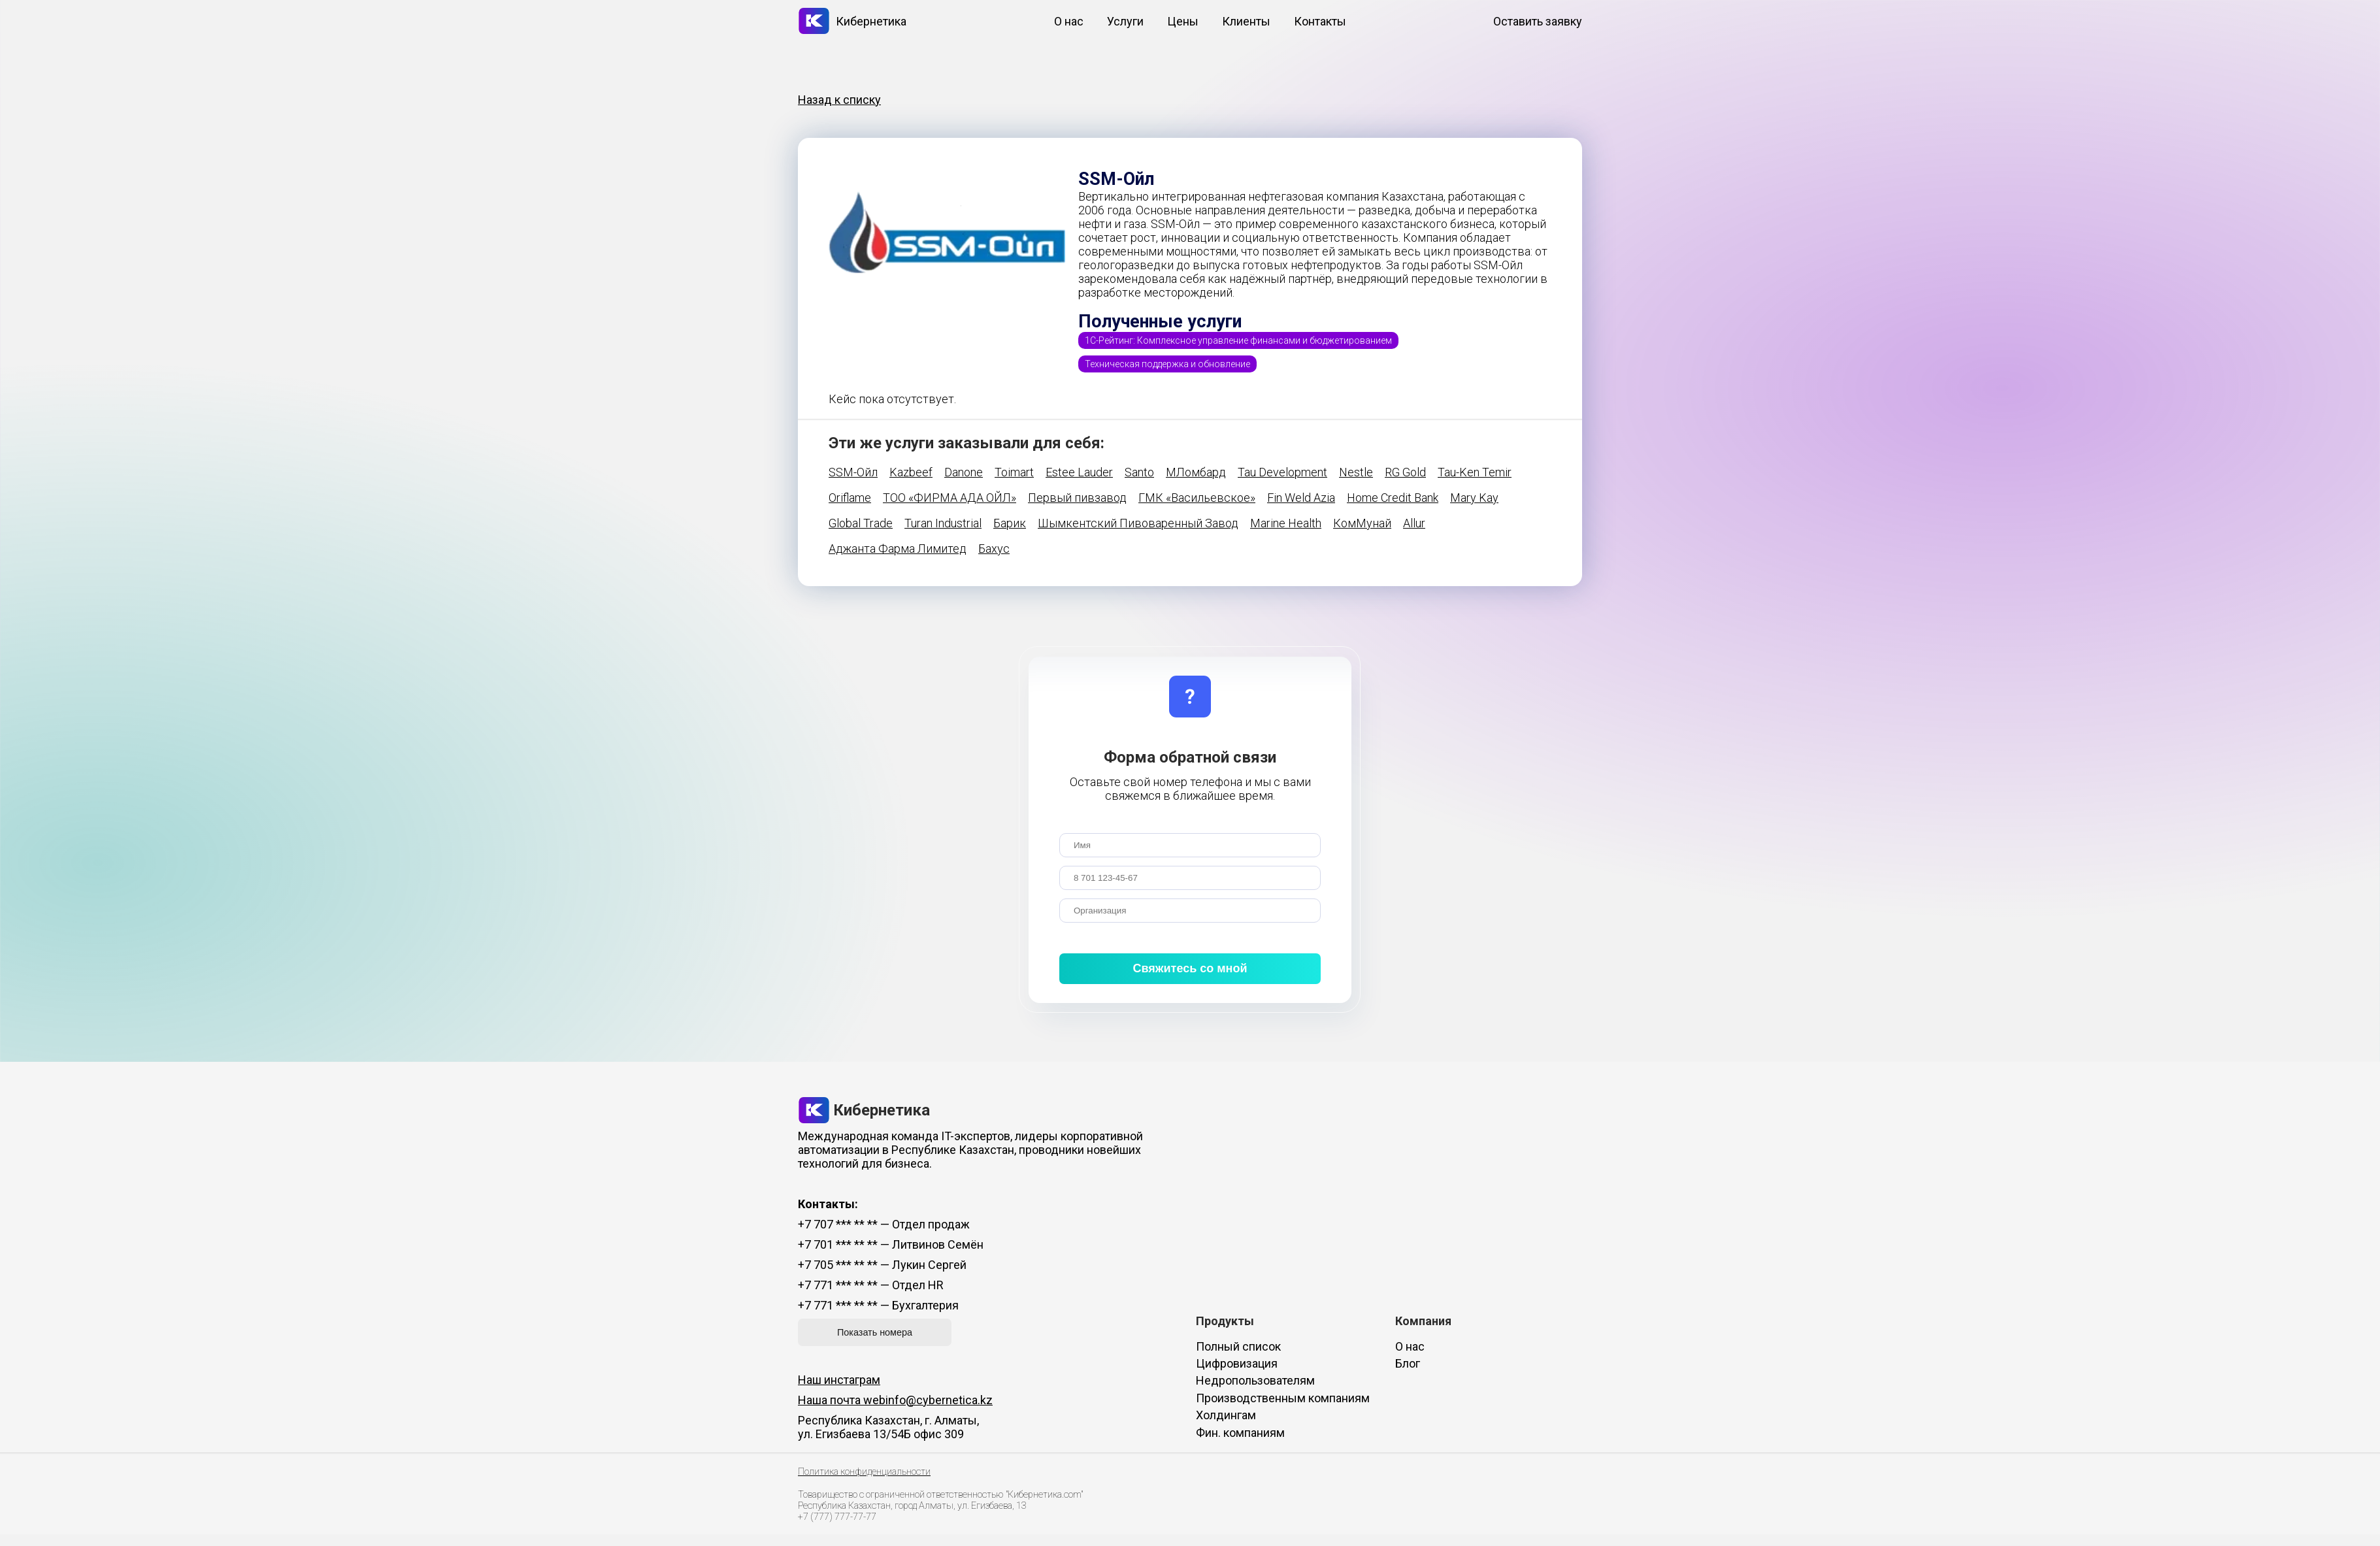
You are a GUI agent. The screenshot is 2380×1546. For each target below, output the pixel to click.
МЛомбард (1196, 472)
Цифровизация (1237, 1363)
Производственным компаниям (1283, 1398)
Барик (1009, 523)
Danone (963, 472)
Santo (1139, 472)
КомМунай (1362, 523)
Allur (1414, 523)
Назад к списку (839, 100)
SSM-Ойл (853, 472)
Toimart (1014, 472)
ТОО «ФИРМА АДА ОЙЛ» (949, 497)
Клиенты (1246, 21)
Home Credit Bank (1392, 497)
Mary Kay (1474, 497)
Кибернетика (852, 21)
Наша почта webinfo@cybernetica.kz (895, 1400)
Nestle (1356, 472)
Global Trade (861, 523)
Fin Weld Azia (1301, 497)
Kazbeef (911, 472)
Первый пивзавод (1077, 497)
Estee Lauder (1079, 472)
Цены (1182, 21)
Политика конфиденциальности (864, 1471)
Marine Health (1285, 523)
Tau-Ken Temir (1475, 472)
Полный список (1238, 1346)
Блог (1407, 1363)
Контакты (1320, 21)
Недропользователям (1255, 1380)
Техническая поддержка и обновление (1167, 364)
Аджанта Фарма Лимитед (898, 548)
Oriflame (850, 497)
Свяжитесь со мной (1189, 968)
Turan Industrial (943, 523)
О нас (1068, 21)
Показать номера (874, 1332)
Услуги (1125, 21)
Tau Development (1282, 472)
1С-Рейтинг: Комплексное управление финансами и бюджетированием (1238, 340)
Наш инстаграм (839, 1380)
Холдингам (1226, 1415)
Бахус (994, 548)
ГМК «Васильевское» (1196, 497)
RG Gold (1405, 472)
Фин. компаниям (1240, 1432)
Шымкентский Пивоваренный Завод (1138, 523)
